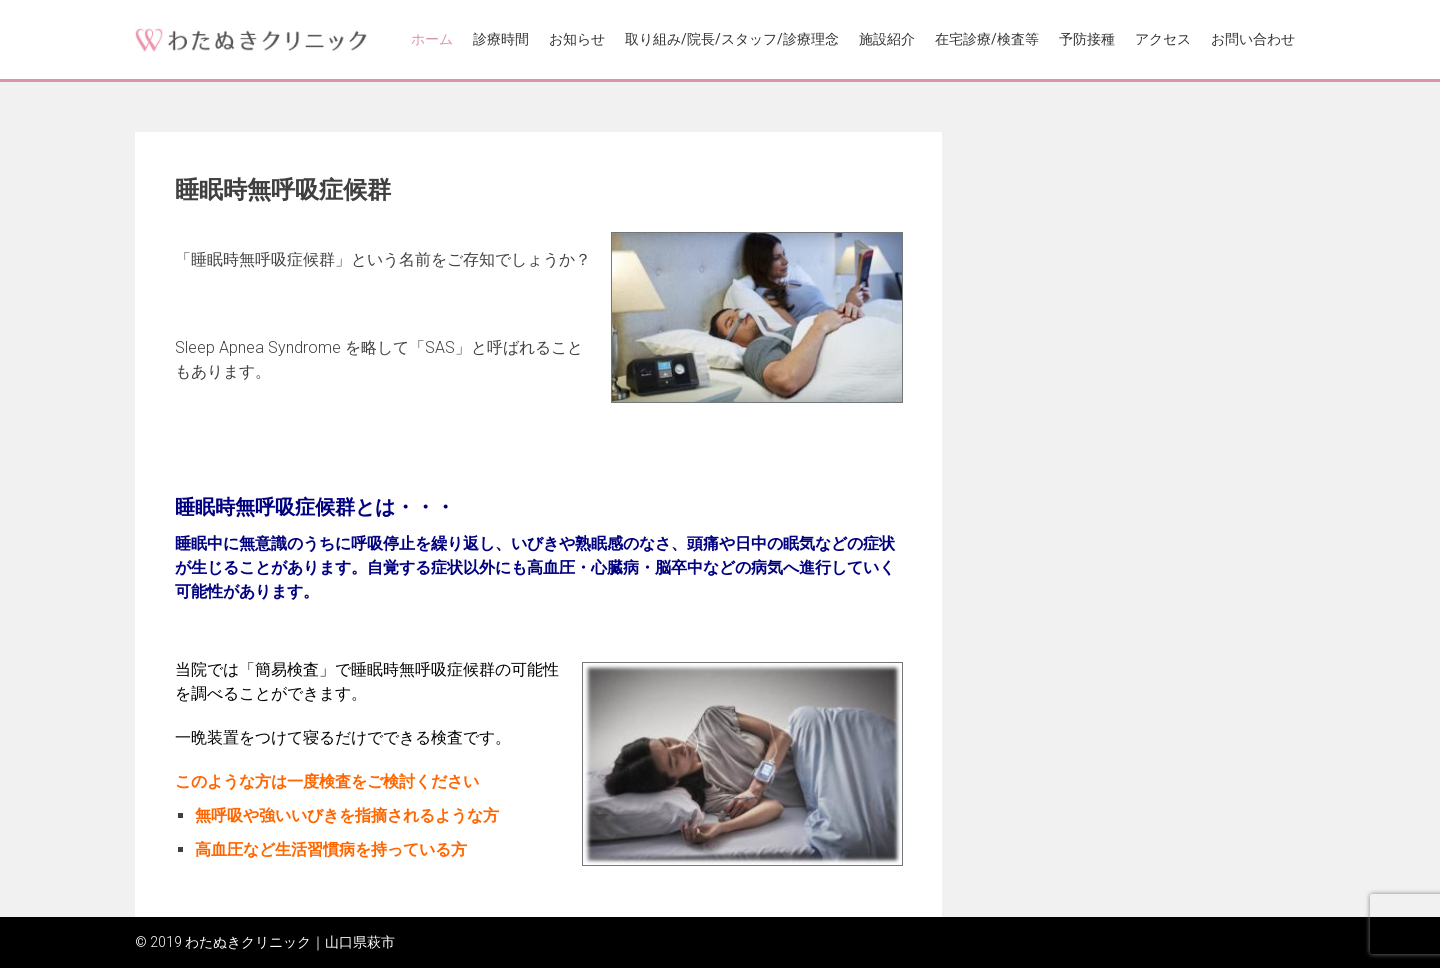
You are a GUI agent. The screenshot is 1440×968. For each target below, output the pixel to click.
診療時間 (501, 39)
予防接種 (1087, 39)
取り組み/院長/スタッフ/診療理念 (732, 39)
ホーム (432, 39)
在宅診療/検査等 (987, 39)
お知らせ (577, 39)
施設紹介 (887, 39)
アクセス (1163, 39)
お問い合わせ (1253, 39)
